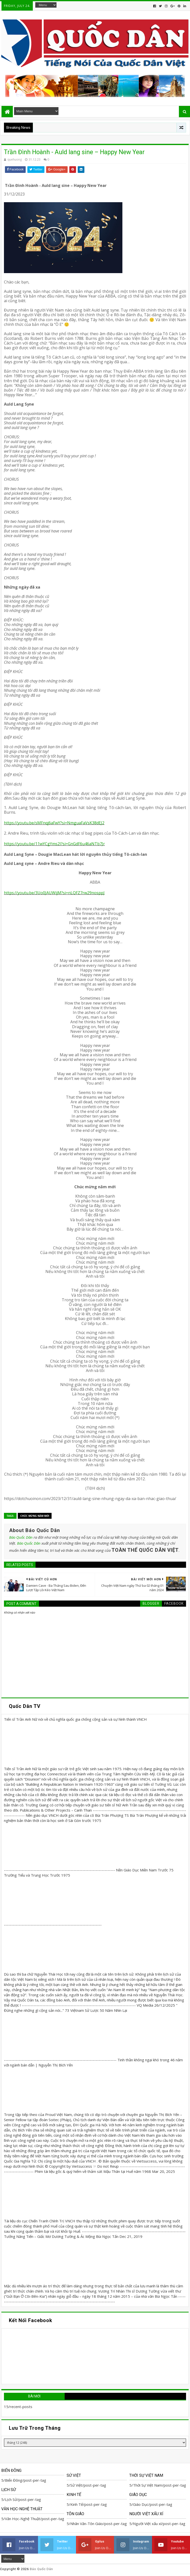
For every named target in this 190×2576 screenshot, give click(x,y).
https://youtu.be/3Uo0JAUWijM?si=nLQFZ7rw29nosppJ (54, 892)
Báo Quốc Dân (21, 1537)
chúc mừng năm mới (34, 1516)
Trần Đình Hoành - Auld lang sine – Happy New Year (74, 152)
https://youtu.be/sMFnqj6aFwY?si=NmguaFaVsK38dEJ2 (54, 823)
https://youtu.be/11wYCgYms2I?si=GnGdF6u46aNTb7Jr (54, 843)
